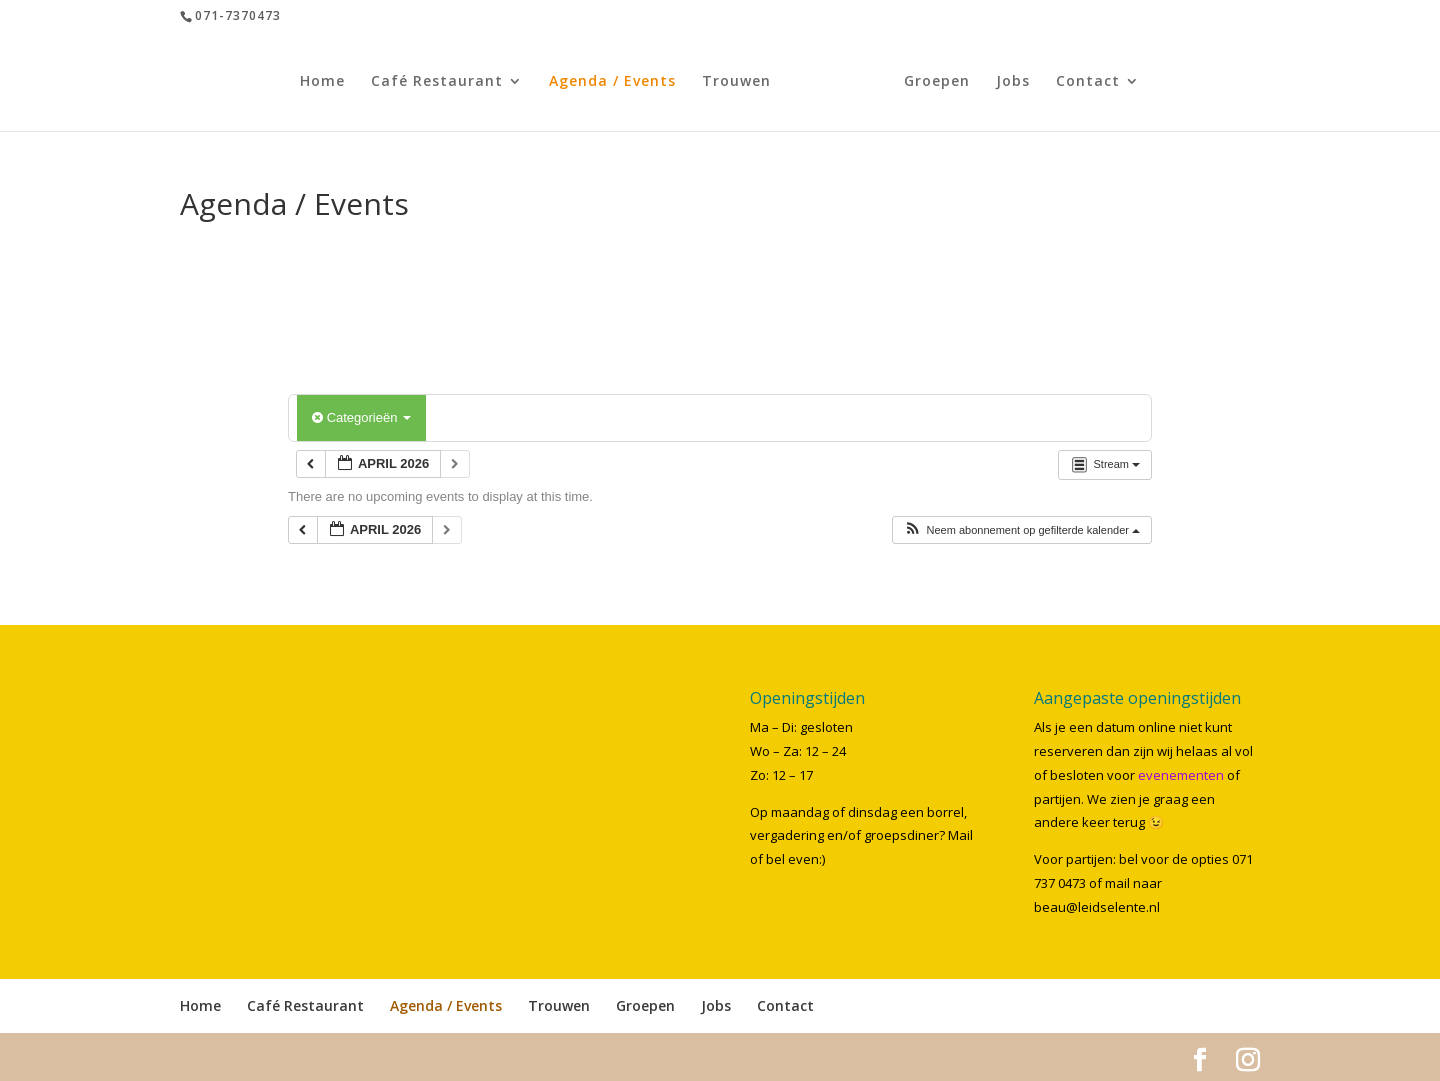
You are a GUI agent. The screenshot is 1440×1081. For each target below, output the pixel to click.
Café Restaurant (443, 82)
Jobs (1007, 82)
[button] (1021, 530)
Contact (1082, 82)
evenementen (1181, 775)
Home (328, 82)
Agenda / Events (618, 82)
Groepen (931, 82)
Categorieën (361, 417)
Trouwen (742, 82)
